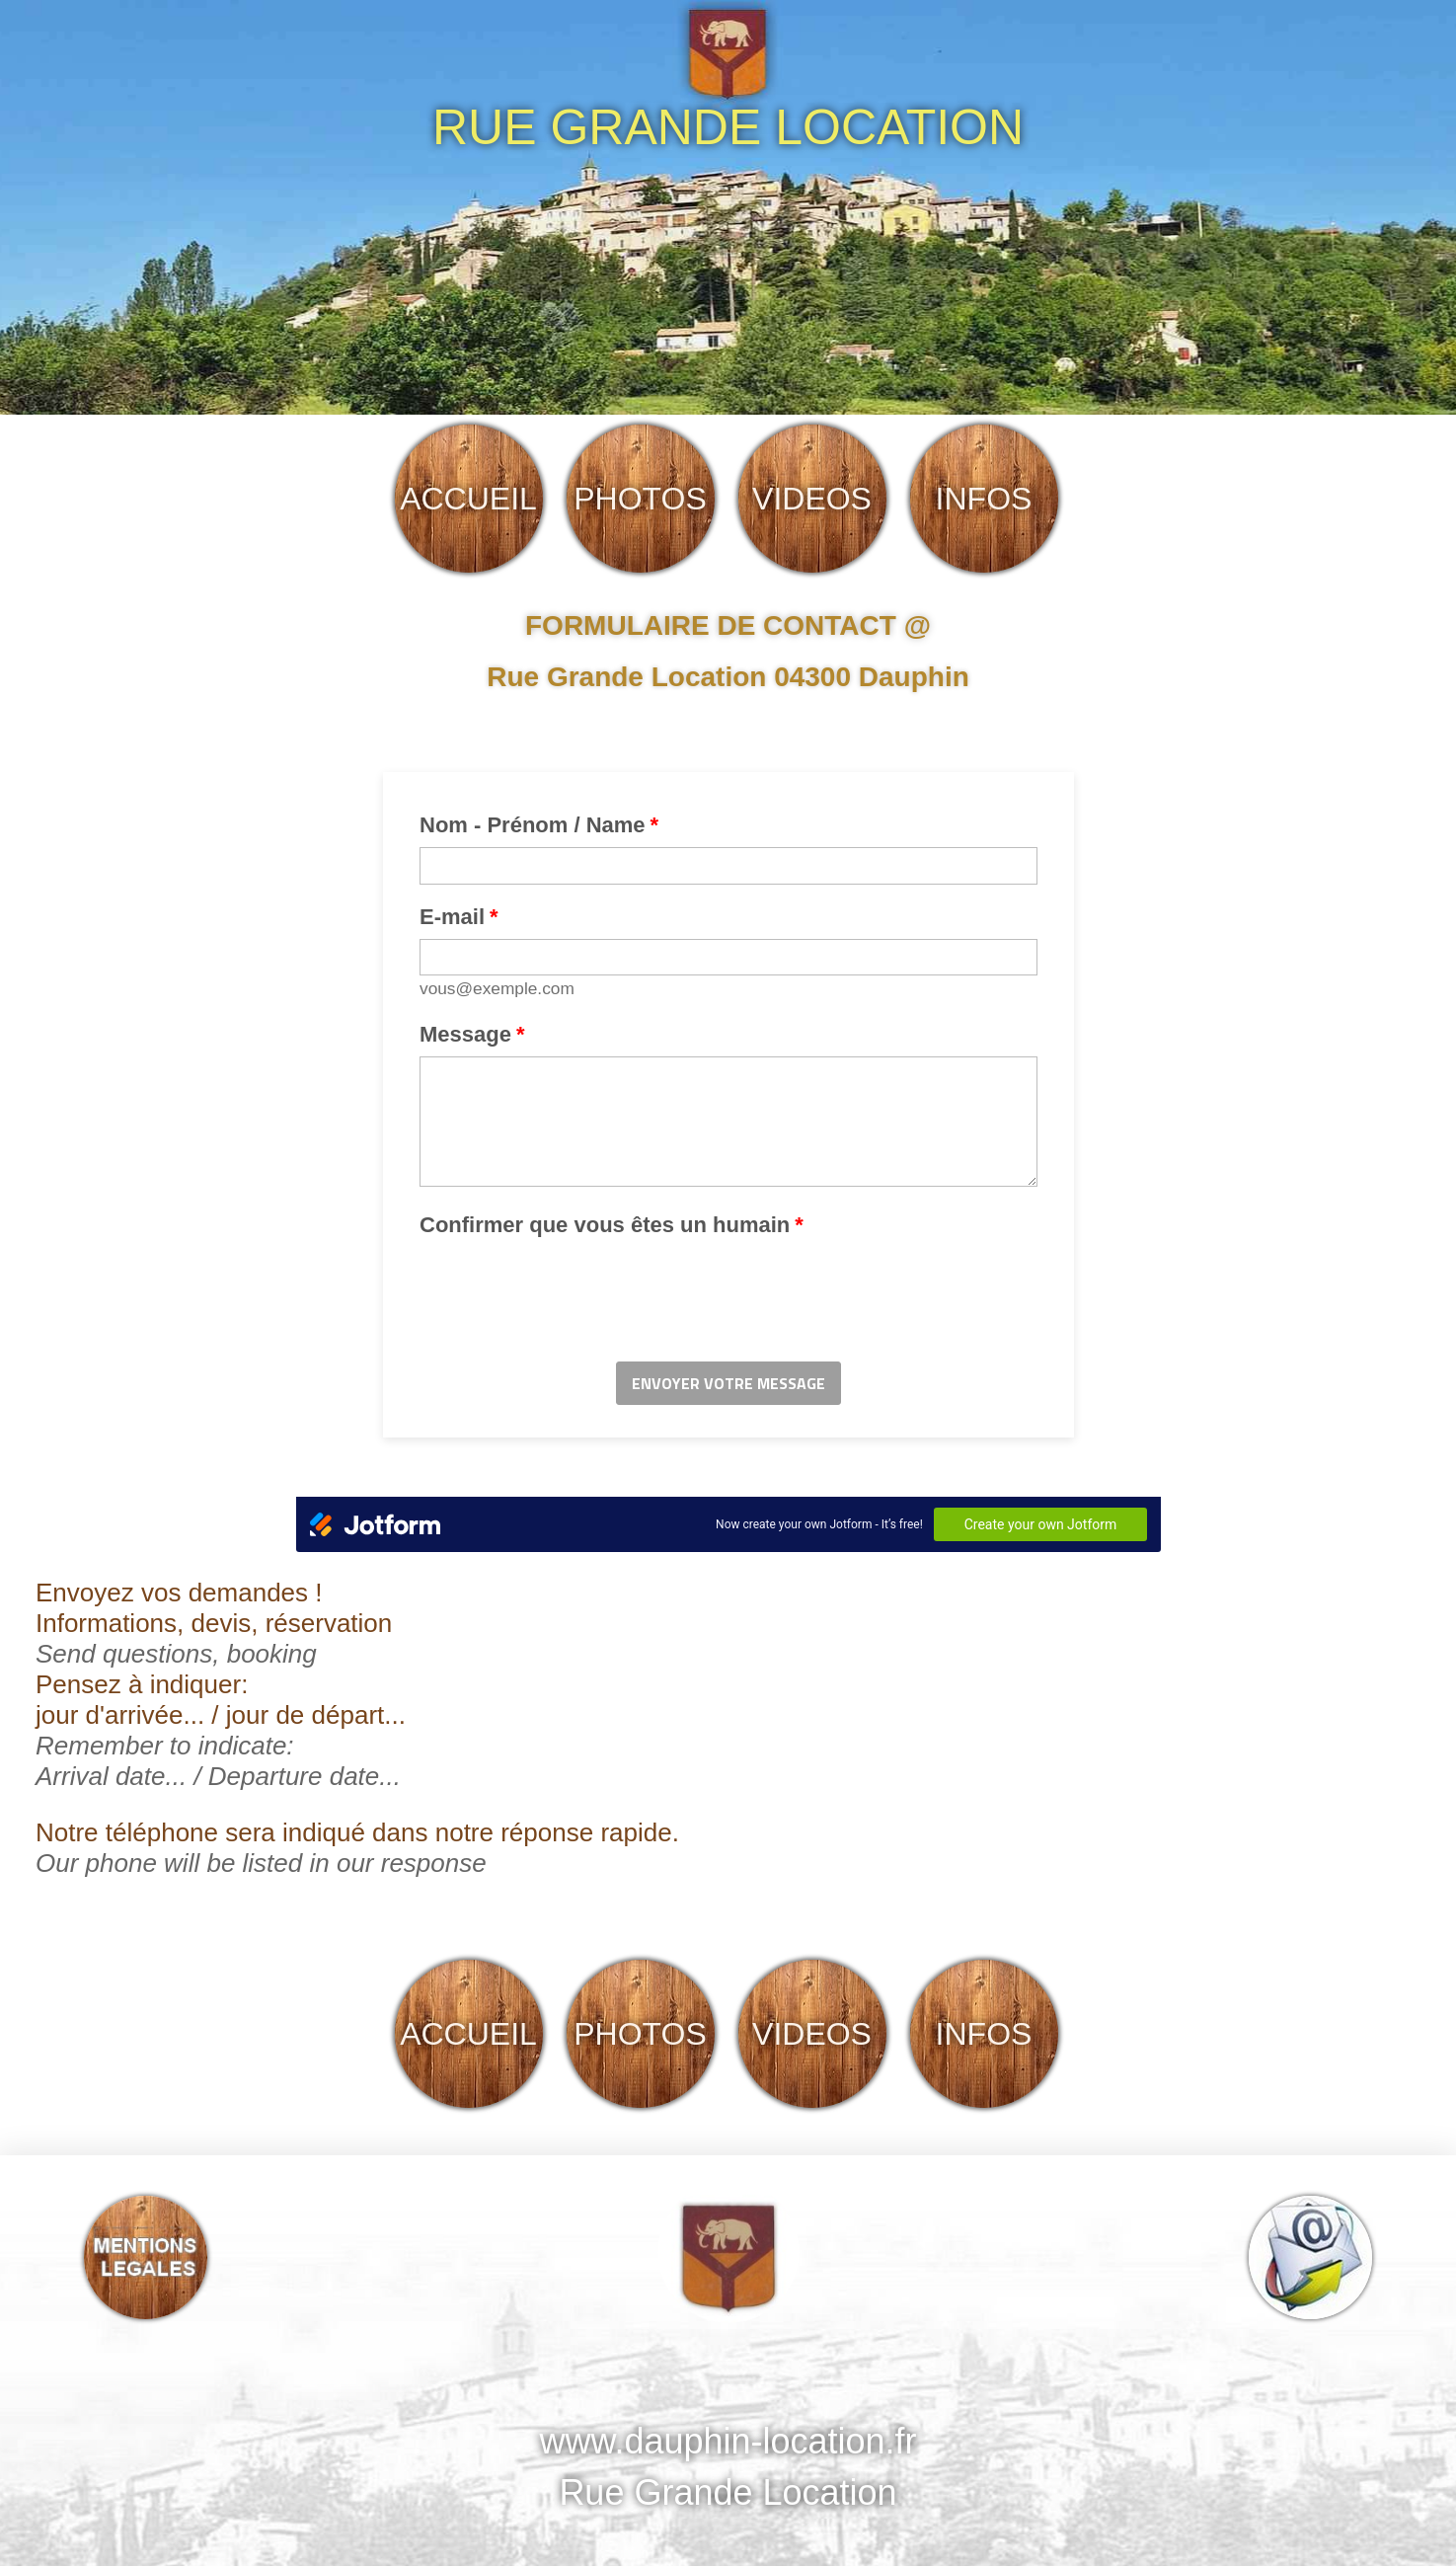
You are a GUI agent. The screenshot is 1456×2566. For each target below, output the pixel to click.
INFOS (984, 498)
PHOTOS (640, 498)
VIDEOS (812, 498)
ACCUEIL (468, 498)
